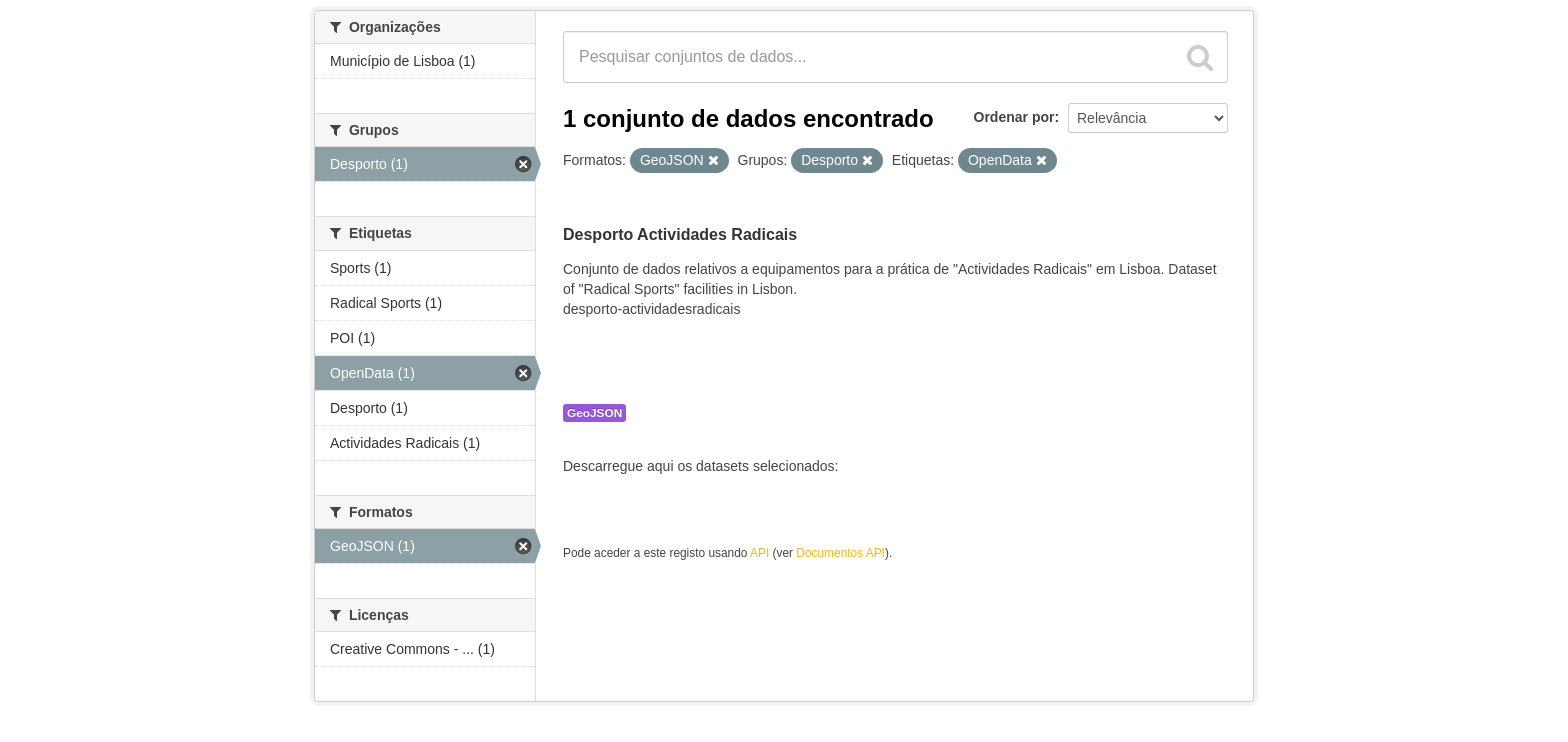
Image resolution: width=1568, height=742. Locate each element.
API (759, 553)
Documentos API (840, 553)
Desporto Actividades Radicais (680, 234)
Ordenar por (1014, 117)
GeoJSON (594, 413)
